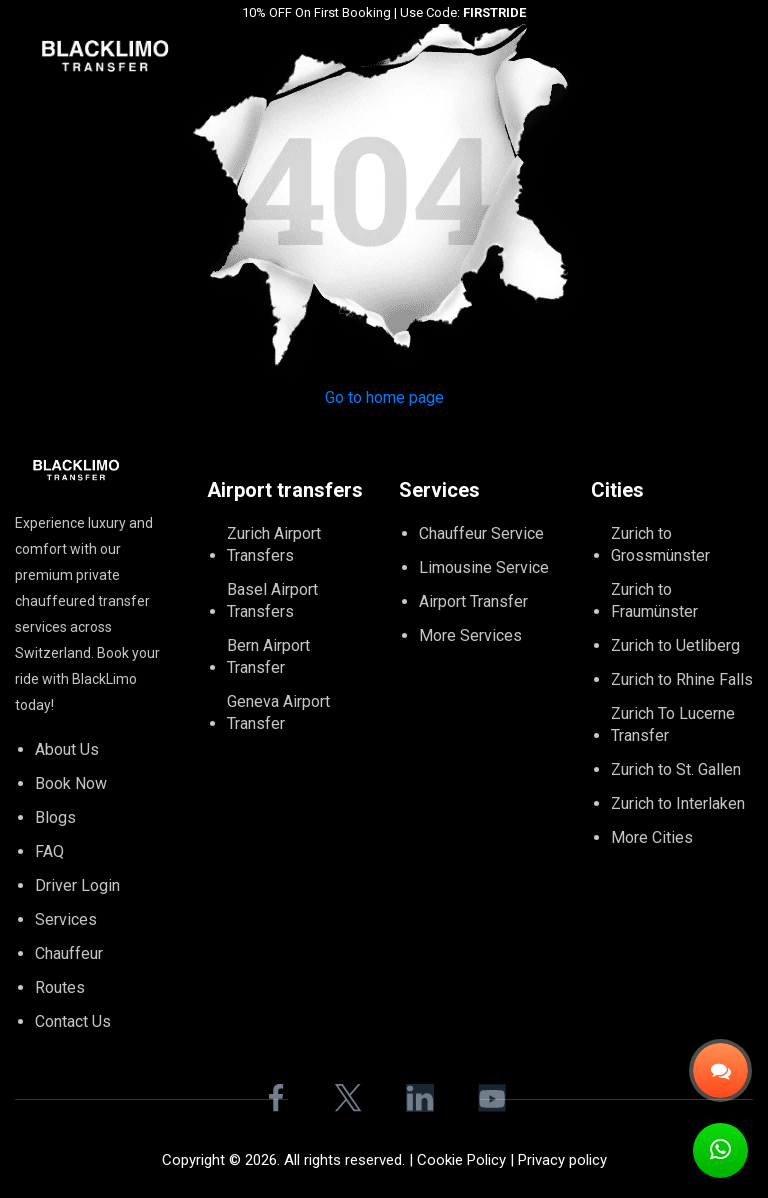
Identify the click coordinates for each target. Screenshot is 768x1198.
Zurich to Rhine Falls (682, 679)
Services (66, 919)
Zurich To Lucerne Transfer (673, 724)
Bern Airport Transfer (268, 656)
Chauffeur (69, 953)
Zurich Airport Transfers (274, 544)
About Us (67, 749)
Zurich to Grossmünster (660, 544)
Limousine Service (484, 567)
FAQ (49, 851)
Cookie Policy (461, 1160)
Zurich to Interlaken (678, 803)
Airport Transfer (473, 601)
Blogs (55, 817)
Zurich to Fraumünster (654, 600)
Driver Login (77, 885)
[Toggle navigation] (755, 55)
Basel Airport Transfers (272, 600)
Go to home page (384, 397)
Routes (60, 987)
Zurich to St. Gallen (676, 769)
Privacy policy (562, 1160)
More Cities (652, 837)
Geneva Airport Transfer (278, 712)
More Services (470, 635)
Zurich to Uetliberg (675, 645)
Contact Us (73, 1021)
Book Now (71, 783)
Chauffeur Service (481, 533)
